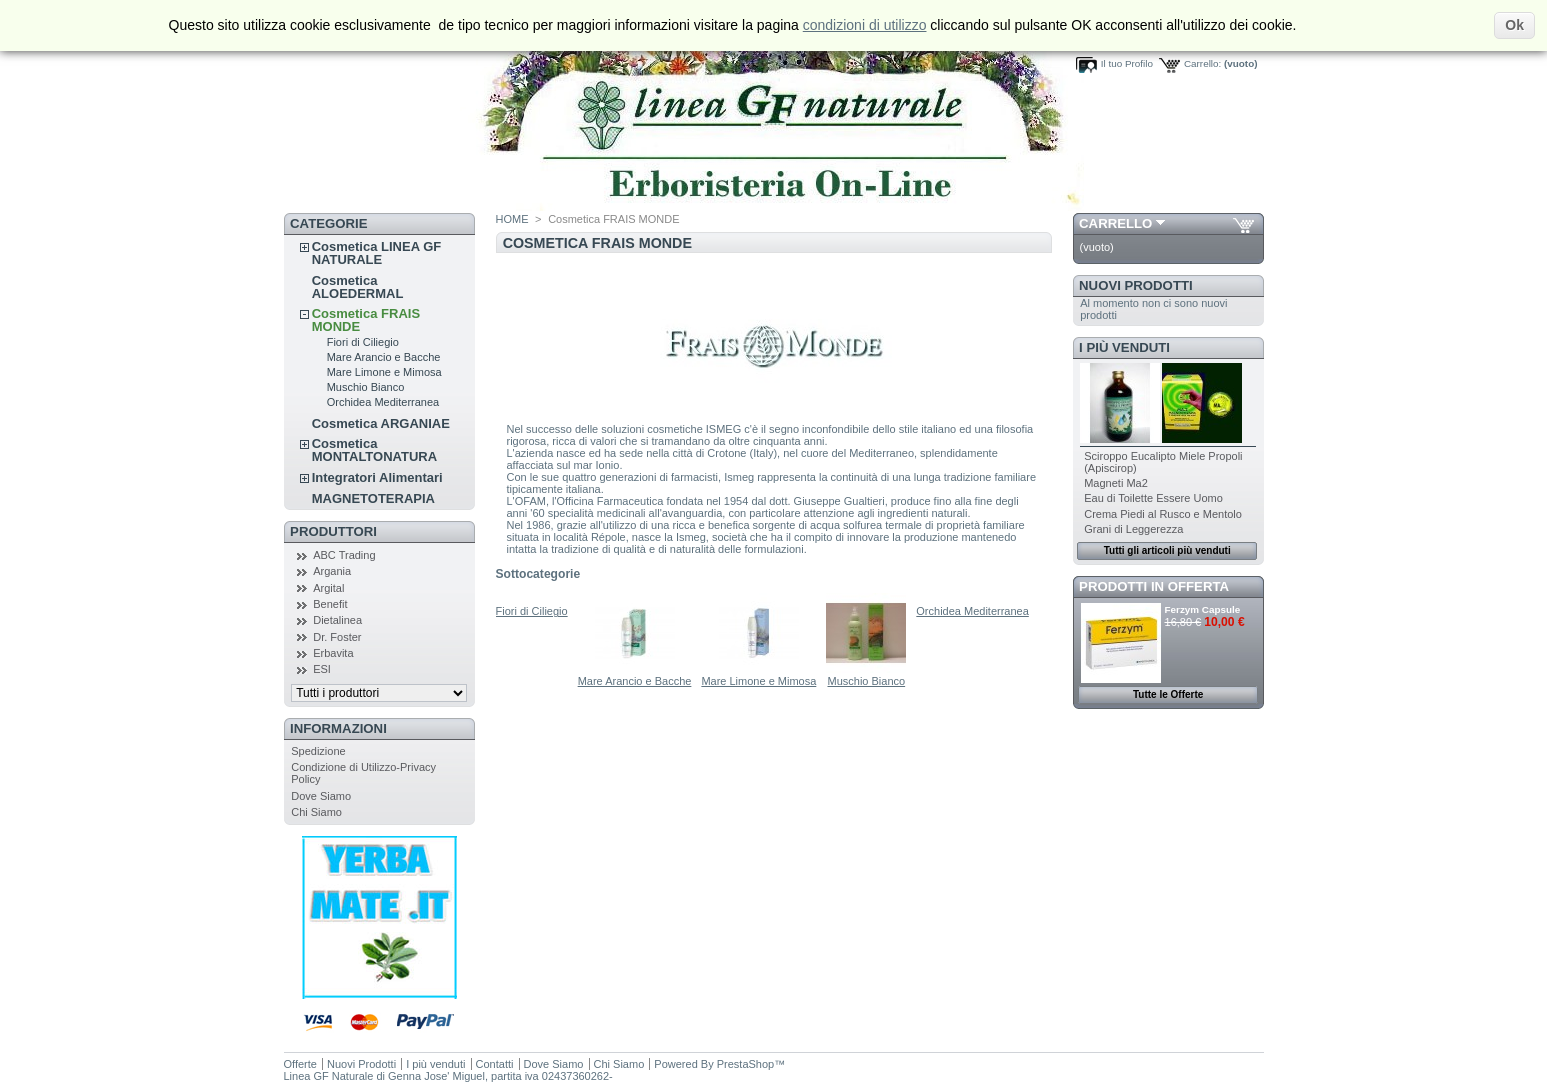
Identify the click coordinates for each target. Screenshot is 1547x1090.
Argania (332, 571)
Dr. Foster (337, 637)
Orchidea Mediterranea (383, 402)
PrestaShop (745, 1064)
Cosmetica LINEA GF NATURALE (377, 253)
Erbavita (333, 653)
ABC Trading (344, 555)
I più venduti (1124, 347)
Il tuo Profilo (1127, 63)
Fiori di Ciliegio (363, 342)
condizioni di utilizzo (865, 25)
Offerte (300, 1064)
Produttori (333, 531)
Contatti (495, 1064)
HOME (512, 219)
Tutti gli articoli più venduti (1167, 550)
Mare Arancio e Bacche (384, 357)
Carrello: (1202, 63)
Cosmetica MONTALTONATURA (374, 450)
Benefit (330, 604)
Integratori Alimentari (377, 477)
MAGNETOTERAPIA (373, 498)
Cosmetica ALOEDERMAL (358, 287)
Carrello (1115, 223)
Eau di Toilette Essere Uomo (1153, 498)
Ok (1514, 25)
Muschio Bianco (366, 387)
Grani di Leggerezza (1133, 529)
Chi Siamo (316, 812)
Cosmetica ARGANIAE (381, 423)
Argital (328, 588)
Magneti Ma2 (1116, 483)
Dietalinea (337, 620)
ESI (322, 669)
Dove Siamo (321, 796)
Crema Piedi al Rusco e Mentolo (1163, 514)
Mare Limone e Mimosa (384, 372)
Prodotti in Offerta (1154, 586)
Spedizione (318, 751)
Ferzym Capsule (1203, 609)
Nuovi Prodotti (1136, 285)
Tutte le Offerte (1168, 694)
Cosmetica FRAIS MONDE (366, 320)
